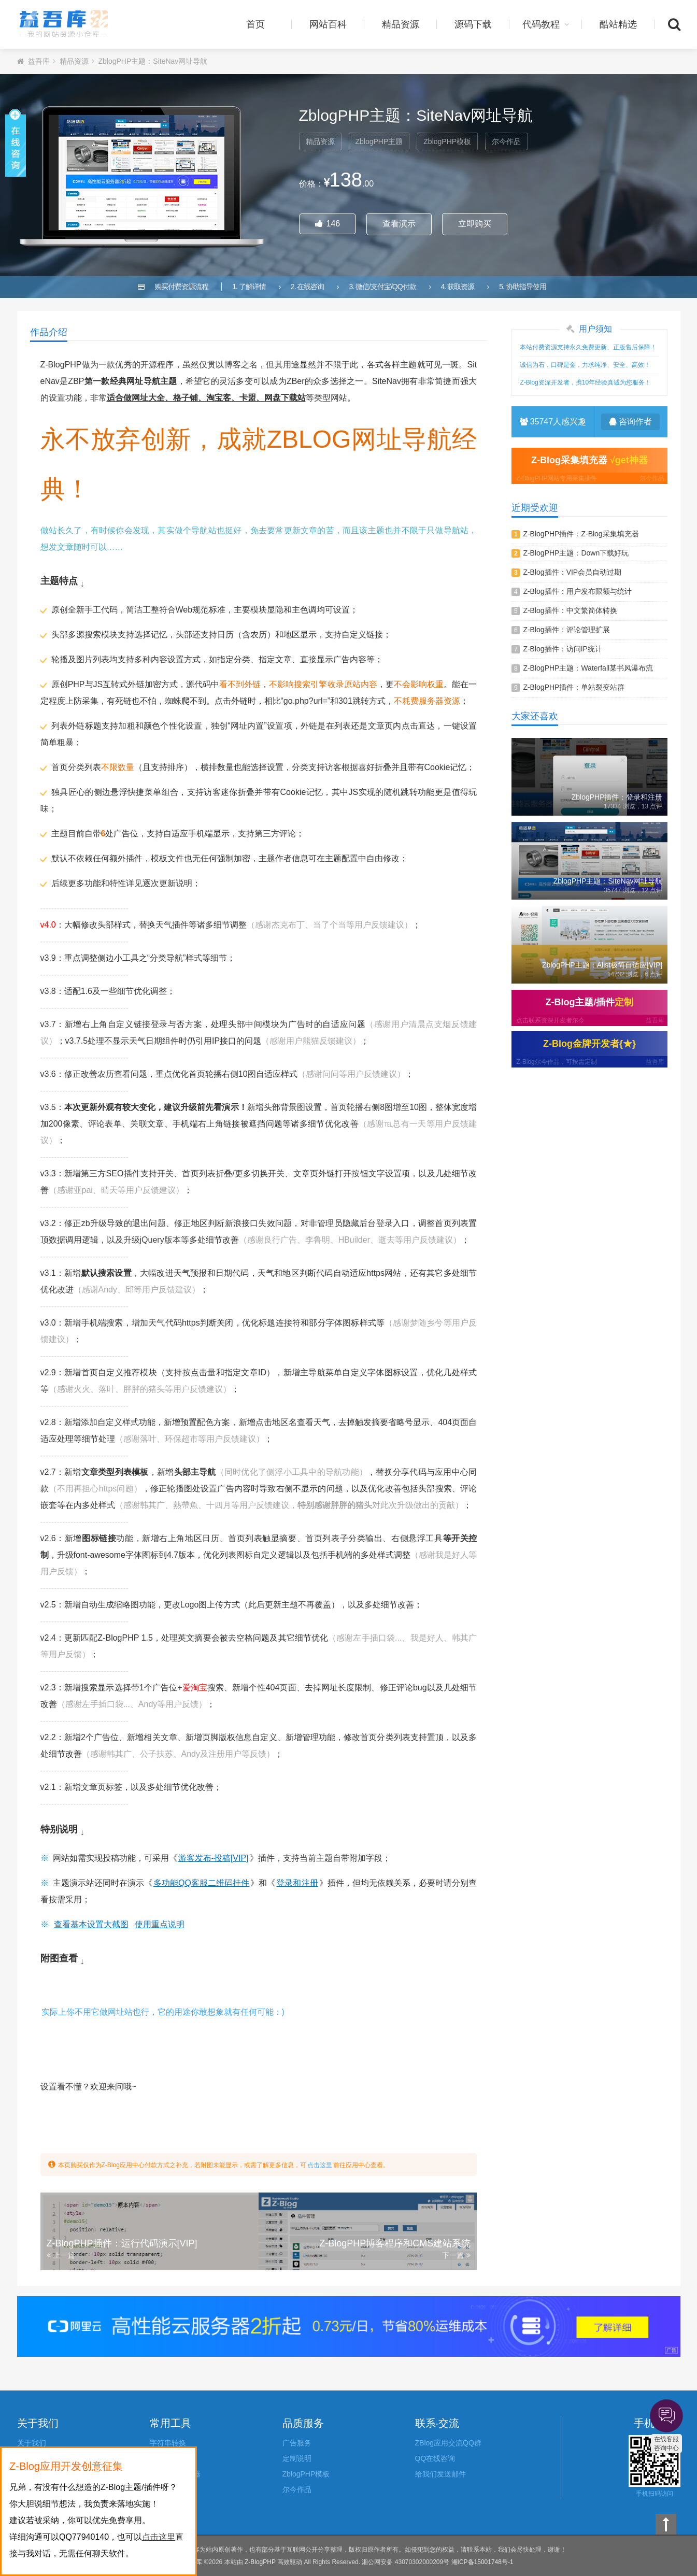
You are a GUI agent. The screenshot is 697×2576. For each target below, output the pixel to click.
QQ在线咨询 (435, 2458)
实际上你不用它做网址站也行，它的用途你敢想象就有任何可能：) (163, 2012)
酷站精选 (618, 24)
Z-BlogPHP (260, 2562)
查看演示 (399, 223)
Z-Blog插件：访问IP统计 (562, 649)
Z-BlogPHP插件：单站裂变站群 (573, 687)
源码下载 (473, 24)
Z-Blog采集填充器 (589, 469)
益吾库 (63, 24)
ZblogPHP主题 (379, 141)
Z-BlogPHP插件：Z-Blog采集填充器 (580, 534)
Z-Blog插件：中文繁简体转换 (570, 610)
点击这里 (319, 2165)
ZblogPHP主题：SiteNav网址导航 (153, 61)
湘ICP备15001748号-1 (482, 2562)
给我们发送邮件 (440, 2474)
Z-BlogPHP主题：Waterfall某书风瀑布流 (588, 668)
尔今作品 (506, 141)
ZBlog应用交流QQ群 (448, 2443)
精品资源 (400, 24)
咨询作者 (630, 421)
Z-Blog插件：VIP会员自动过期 (572, 572)
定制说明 (296, 2458)
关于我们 (31, 2443)
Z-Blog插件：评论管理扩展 (566, 629)
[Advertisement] (589, 1137)
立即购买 (474, 223)
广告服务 (296, 2443)
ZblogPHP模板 (447, 141)
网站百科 (328, 24)
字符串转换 (168, 2443)
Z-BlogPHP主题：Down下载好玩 (576, 553)
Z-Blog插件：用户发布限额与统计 (577, 591)
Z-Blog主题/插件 (589, 1011)
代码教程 (545, 24)
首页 (255, 24)
